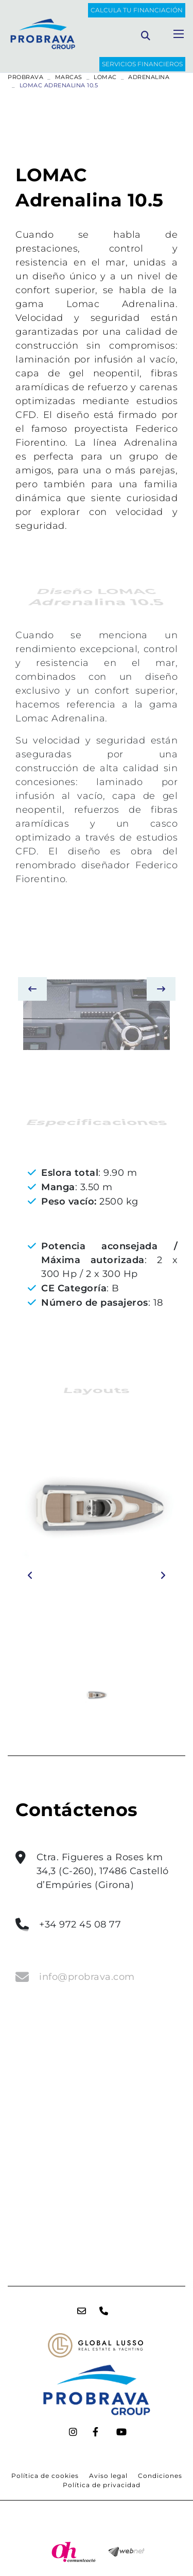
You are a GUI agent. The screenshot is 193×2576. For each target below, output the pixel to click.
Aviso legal (108, 2475)
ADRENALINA (148, 77)
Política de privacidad (102, 2485)
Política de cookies (45, 2475)
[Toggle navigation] (178, 34)
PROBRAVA (25, 77)
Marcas (68, 77)
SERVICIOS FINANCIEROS (142, 64)
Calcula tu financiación (137, 10)
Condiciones (160, 2475)
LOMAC (105, 77)
